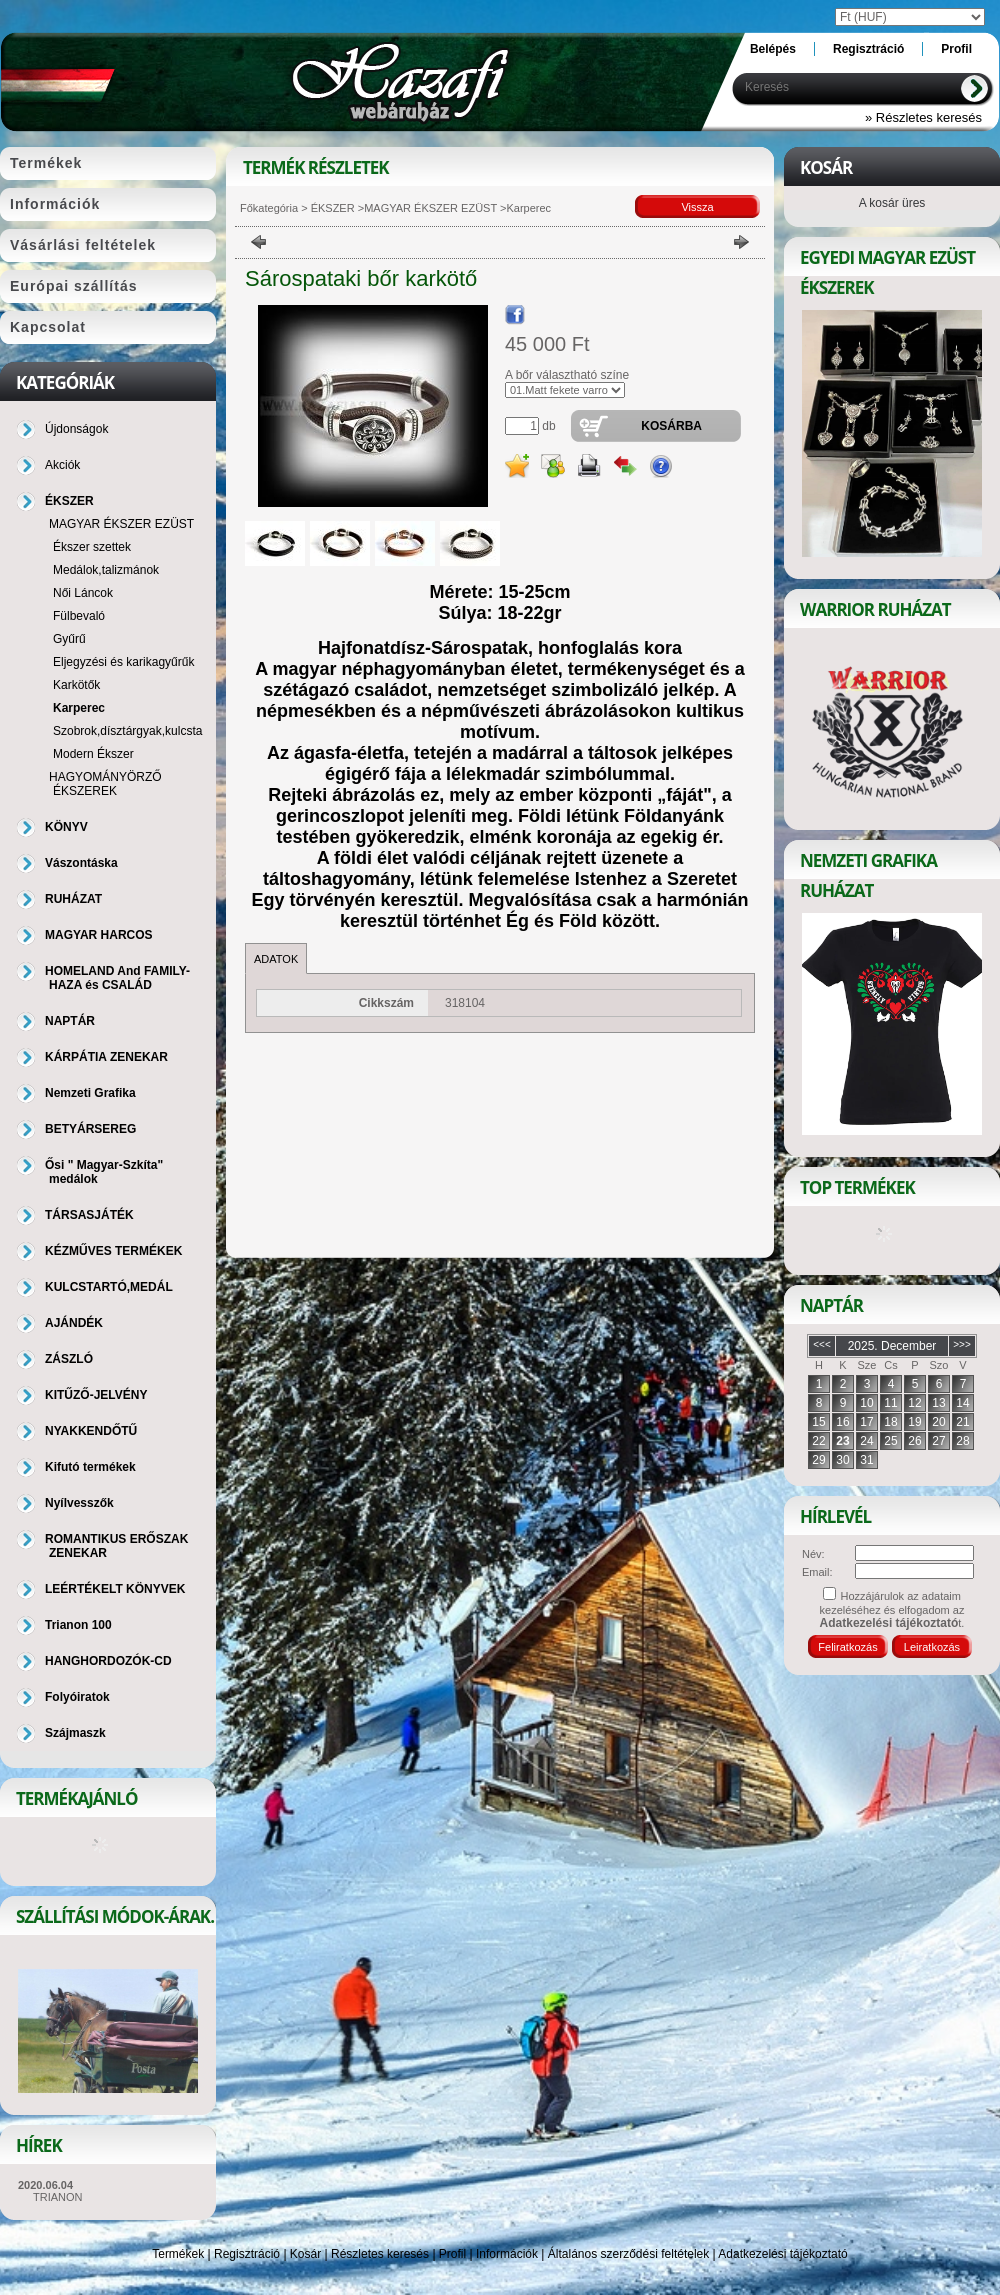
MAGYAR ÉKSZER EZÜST (430, 208)
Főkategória (269, 208)
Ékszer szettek (92, 547)
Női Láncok (83, 593)
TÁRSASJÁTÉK (89, 1215)
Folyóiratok (77, 1697)
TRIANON (58, 2197)
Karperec (79, 708)
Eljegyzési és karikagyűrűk (123, 662)
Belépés (773, 49)
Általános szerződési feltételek (628, 2254)
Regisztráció (247, 2254)
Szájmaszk (75, 1733)
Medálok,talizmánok (106, 570)
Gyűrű (69, 639)
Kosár (305, 2254)
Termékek (178, 2254)
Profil (452, 2254)
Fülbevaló (79, 616)
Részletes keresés (380, 2254)
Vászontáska (81, 863)
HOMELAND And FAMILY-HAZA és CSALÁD (117, 978)
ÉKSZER (331, 208)
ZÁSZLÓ (69, 1359)
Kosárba (671, 426)
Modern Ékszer (93, 754)
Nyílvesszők (79, 1503)
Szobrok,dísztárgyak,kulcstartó (134, 731)
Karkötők (76, 685)
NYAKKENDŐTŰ (91, 1431)
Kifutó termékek (90, 1467)
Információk (507, 2254)
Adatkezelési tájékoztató (782, 2254)
